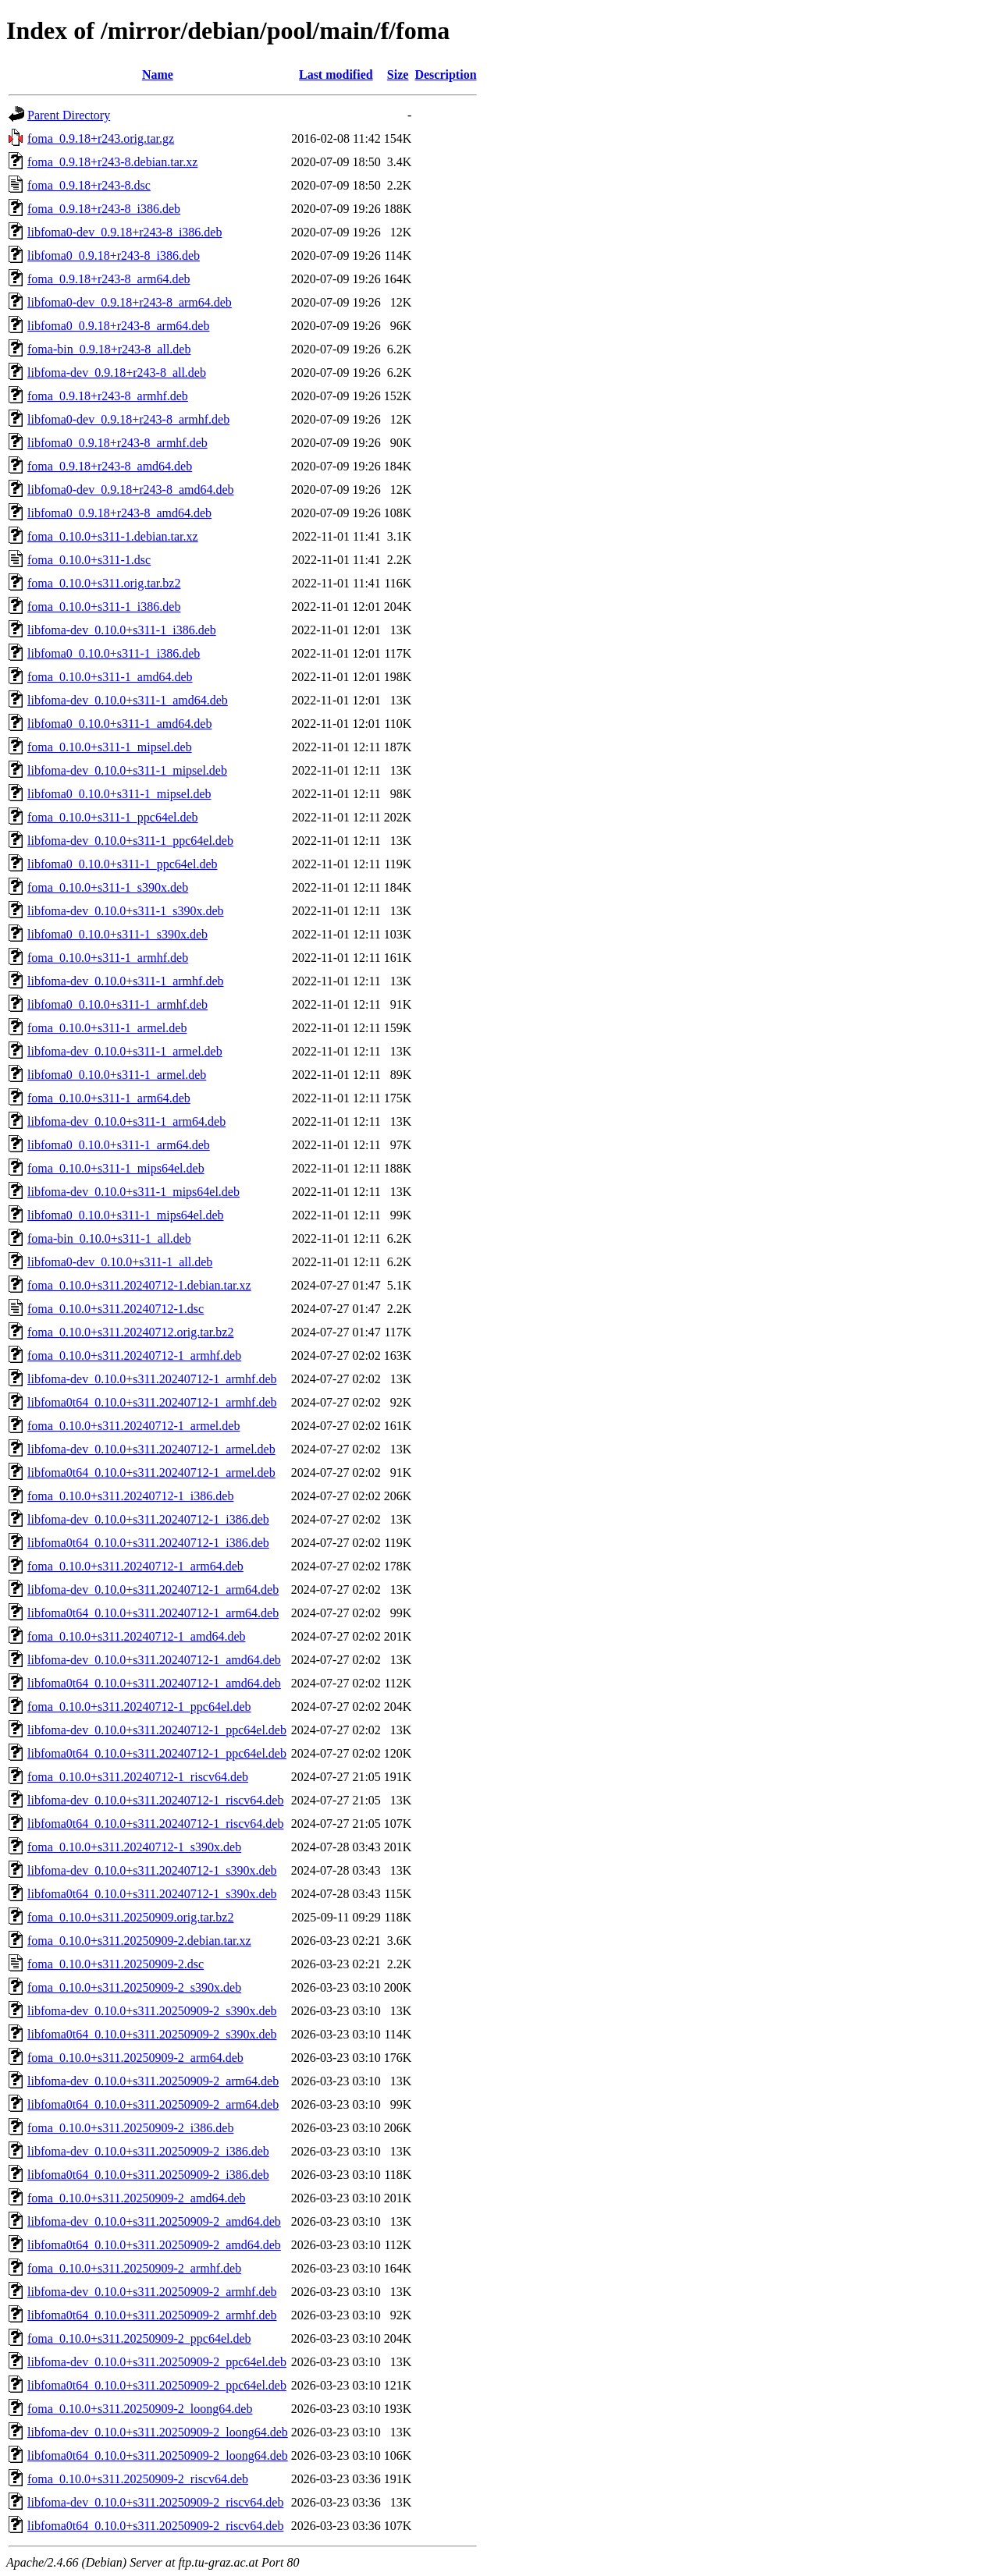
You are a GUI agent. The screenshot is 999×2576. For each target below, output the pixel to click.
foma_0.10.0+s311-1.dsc (89, 559)
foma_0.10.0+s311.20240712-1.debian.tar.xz (139, 1285)
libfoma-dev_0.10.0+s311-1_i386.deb (121, 630)
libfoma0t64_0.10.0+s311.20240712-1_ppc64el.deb (156, 1753)
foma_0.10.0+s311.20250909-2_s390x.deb (134, 1987)
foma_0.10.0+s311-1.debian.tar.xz (112, 536)
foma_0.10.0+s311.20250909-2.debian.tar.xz (139, 1940)
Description (445, 74)
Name (157, 74)
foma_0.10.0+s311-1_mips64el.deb (115, 1168)
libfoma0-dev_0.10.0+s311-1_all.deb (119, 1261)
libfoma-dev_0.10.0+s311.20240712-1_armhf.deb (151, 1379)
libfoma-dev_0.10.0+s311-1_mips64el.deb (133, 1191)
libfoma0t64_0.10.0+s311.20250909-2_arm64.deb (153, 2104)
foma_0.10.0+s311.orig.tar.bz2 (103, 583)
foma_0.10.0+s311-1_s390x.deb (107, 887)
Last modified (336, 74)
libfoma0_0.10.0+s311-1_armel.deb (116, 1074)
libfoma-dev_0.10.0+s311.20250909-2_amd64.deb (154, 2221)
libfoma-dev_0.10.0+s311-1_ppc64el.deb (130, 840)
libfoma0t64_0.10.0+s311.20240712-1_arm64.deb (153, 1613)
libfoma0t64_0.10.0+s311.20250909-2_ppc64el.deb (156, 2385)
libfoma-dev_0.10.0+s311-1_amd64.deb (127, 700)
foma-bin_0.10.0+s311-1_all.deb (109, 1238)
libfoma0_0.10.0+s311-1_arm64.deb (118, 1144)
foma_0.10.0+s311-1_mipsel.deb (109, 747)
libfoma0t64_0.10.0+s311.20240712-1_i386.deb (148, 1542)
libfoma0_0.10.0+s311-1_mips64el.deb (125, 1215)
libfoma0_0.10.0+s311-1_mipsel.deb (119, 793)
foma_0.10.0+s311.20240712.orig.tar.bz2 (130, 1332)
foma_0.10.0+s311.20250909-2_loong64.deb (139, 2408)
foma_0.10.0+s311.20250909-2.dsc (115, 1964)
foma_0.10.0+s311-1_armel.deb (107, 1027)
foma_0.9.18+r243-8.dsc (89, 185)
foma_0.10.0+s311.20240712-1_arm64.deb (135, 1566)
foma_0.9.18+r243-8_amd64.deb (109, 466)
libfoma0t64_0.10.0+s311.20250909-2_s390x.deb (152, 2034)
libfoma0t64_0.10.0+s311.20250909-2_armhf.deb (152, 2315)
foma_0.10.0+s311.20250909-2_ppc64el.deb (139, 2338)
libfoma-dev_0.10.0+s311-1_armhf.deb (125, 981)
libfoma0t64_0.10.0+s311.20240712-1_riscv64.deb (155, 1823)
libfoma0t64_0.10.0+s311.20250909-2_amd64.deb (154, 2244)
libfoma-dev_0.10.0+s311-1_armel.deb (124, 1051)
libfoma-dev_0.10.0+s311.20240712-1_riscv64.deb (155, 1800)
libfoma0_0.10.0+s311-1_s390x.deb (117, 934)
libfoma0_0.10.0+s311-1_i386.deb (113, 653)
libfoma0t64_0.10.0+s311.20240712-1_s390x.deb (152, 1893)
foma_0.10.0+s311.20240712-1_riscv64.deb (137, 1776)
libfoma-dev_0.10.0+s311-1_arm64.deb (126, 1121)
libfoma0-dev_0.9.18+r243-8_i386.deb (124, 232)
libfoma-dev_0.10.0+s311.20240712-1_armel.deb (151, 1449)
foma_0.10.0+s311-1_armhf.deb (107, 957)
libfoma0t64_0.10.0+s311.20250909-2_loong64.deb (157, 2455)
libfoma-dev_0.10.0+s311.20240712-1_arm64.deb (153, 1589)
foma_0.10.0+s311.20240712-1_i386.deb (130, 1496)
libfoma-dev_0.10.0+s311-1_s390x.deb (125, 910)
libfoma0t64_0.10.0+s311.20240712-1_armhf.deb (152, 1402)
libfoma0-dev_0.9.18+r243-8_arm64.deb (129, 302)
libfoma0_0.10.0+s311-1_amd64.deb (119, 723)
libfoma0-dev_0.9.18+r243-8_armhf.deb (128, 419)
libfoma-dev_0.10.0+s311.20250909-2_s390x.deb (152, 2010)
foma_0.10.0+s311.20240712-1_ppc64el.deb (139, 1706)
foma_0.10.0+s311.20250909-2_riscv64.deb (137, 2479)
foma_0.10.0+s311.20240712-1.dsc (115, 1308)
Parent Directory (68, 115)
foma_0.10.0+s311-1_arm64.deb (108, 1098)
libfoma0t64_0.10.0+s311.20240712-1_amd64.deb (154, 1683)
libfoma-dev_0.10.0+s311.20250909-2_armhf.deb (151, 2291)
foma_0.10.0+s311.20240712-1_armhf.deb (134, 1355)
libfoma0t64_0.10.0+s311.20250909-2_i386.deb (148, 2174)
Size (398, 74)
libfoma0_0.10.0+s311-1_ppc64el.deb (122, 864)
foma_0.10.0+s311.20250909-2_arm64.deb (135, 2057)
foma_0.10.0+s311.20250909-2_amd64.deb (136, 2198)
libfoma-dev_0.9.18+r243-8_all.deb (116, 372)
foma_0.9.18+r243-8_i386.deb (103, 208)
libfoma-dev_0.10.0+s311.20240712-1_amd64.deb (154, 1659)
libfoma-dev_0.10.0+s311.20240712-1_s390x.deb (152, 1870)
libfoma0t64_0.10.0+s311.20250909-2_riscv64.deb (155, 2525)
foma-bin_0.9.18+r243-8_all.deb (108, 349)
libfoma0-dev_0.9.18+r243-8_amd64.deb (130, 489)
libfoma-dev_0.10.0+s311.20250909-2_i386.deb (148, 2151)
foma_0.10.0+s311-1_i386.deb (103, 606)
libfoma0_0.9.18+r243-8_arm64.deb (118, 325)
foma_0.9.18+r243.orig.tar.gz (100, 138)
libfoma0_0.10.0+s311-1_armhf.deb (117, 1004)
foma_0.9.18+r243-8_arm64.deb (108, 279)
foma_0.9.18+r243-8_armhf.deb (107, 396)
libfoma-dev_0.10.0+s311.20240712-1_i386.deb (148, 1519)
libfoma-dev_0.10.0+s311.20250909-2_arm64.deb (153, 2081)
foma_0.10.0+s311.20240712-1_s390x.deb (134, 1847)
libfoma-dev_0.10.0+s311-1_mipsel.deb (127, 770)
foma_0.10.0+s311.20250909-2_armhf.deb (134, 2268)
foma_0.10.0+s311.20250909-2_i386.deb (130, 2127)
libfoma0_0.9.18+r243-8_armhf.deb (117, 442)
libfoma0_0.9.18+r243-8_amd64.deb (119, 513)
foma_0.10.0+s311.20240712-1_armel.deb (133, 1425)
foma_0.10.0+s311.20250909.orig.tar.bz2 (130, 1917)
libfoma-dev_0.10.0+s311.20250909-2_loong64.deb (157, 2432)
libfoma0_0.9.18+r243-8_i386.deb (113, 255)
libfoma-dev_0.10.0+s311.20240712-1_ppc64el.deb (156, 1730)
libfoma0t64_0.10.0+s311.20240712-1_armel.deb (151, 1472)
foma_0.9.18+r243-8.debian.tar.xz (112, 162)
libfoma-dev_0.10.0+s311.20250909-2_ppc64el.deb (156, 2361)
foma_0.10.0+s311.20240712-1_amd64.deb (136, 1636)
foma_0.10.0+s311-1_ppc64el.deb (112, 817)
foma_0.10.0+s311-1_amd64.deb (110, 676)
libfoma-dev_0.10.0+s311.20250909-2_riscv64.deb (155, 2502)
